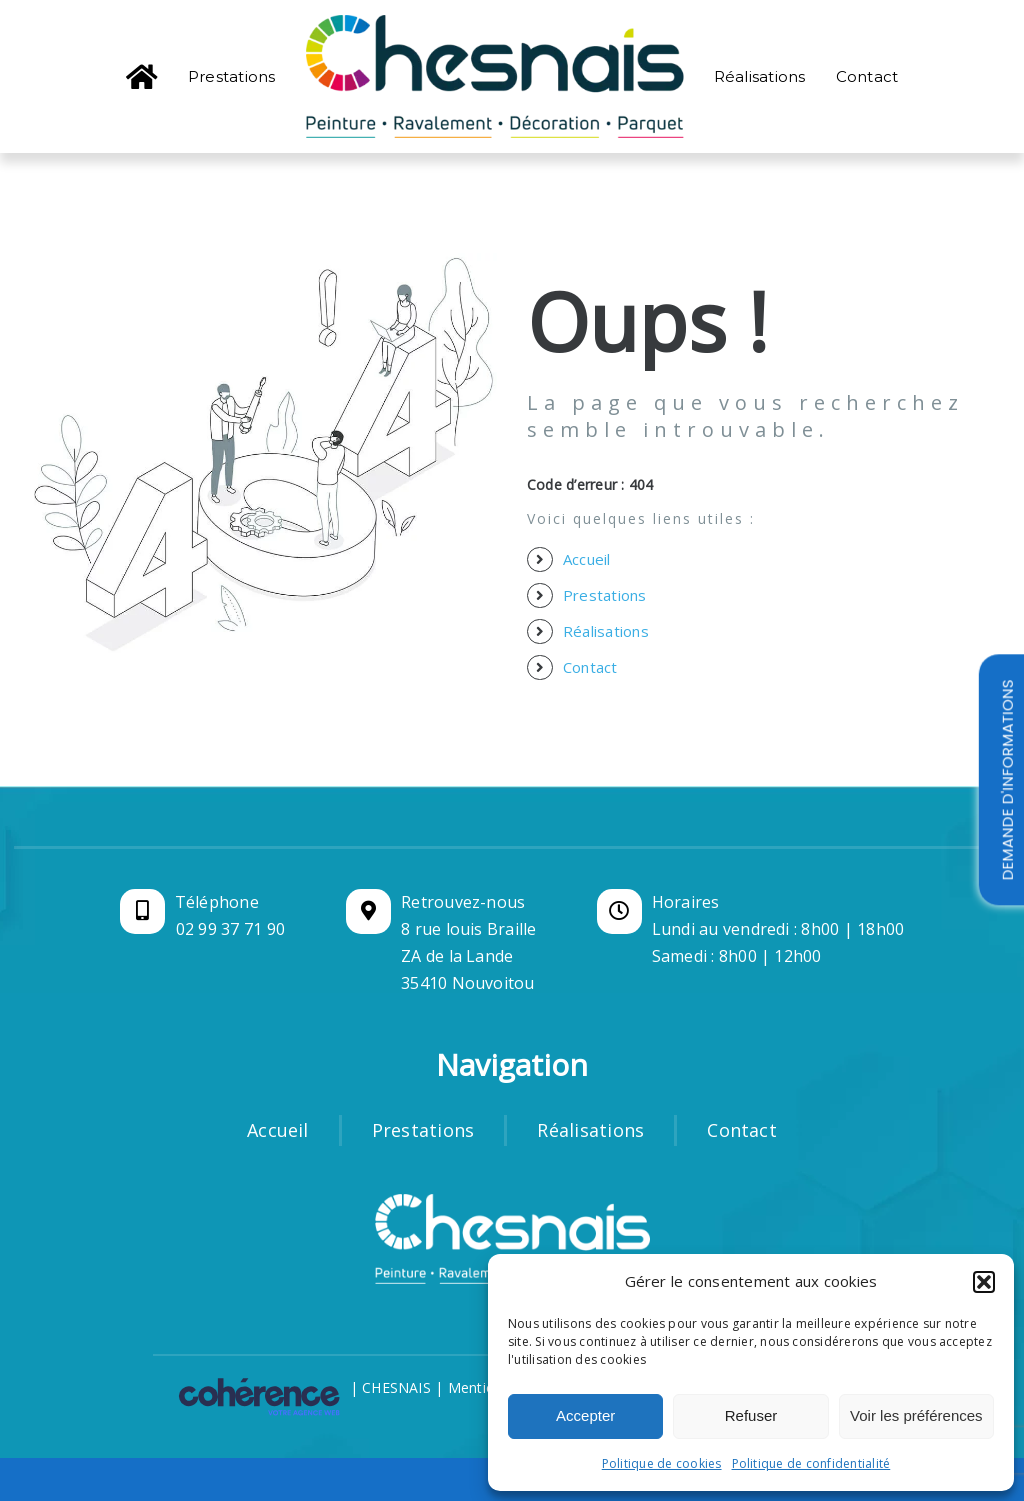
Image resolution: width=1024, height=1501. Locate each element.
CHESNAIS (396, 1387)
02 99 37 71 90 (230, 929)
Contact (590, 667)
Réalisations (606, 631)
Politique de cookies (662, 1463)
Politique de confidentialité (811, 1463)
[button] (984, 1282)
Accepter (585, 1415)
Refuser (751, 1415)
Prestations (605, 595)
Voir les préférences (916, 1415)
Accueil (587, 559)
